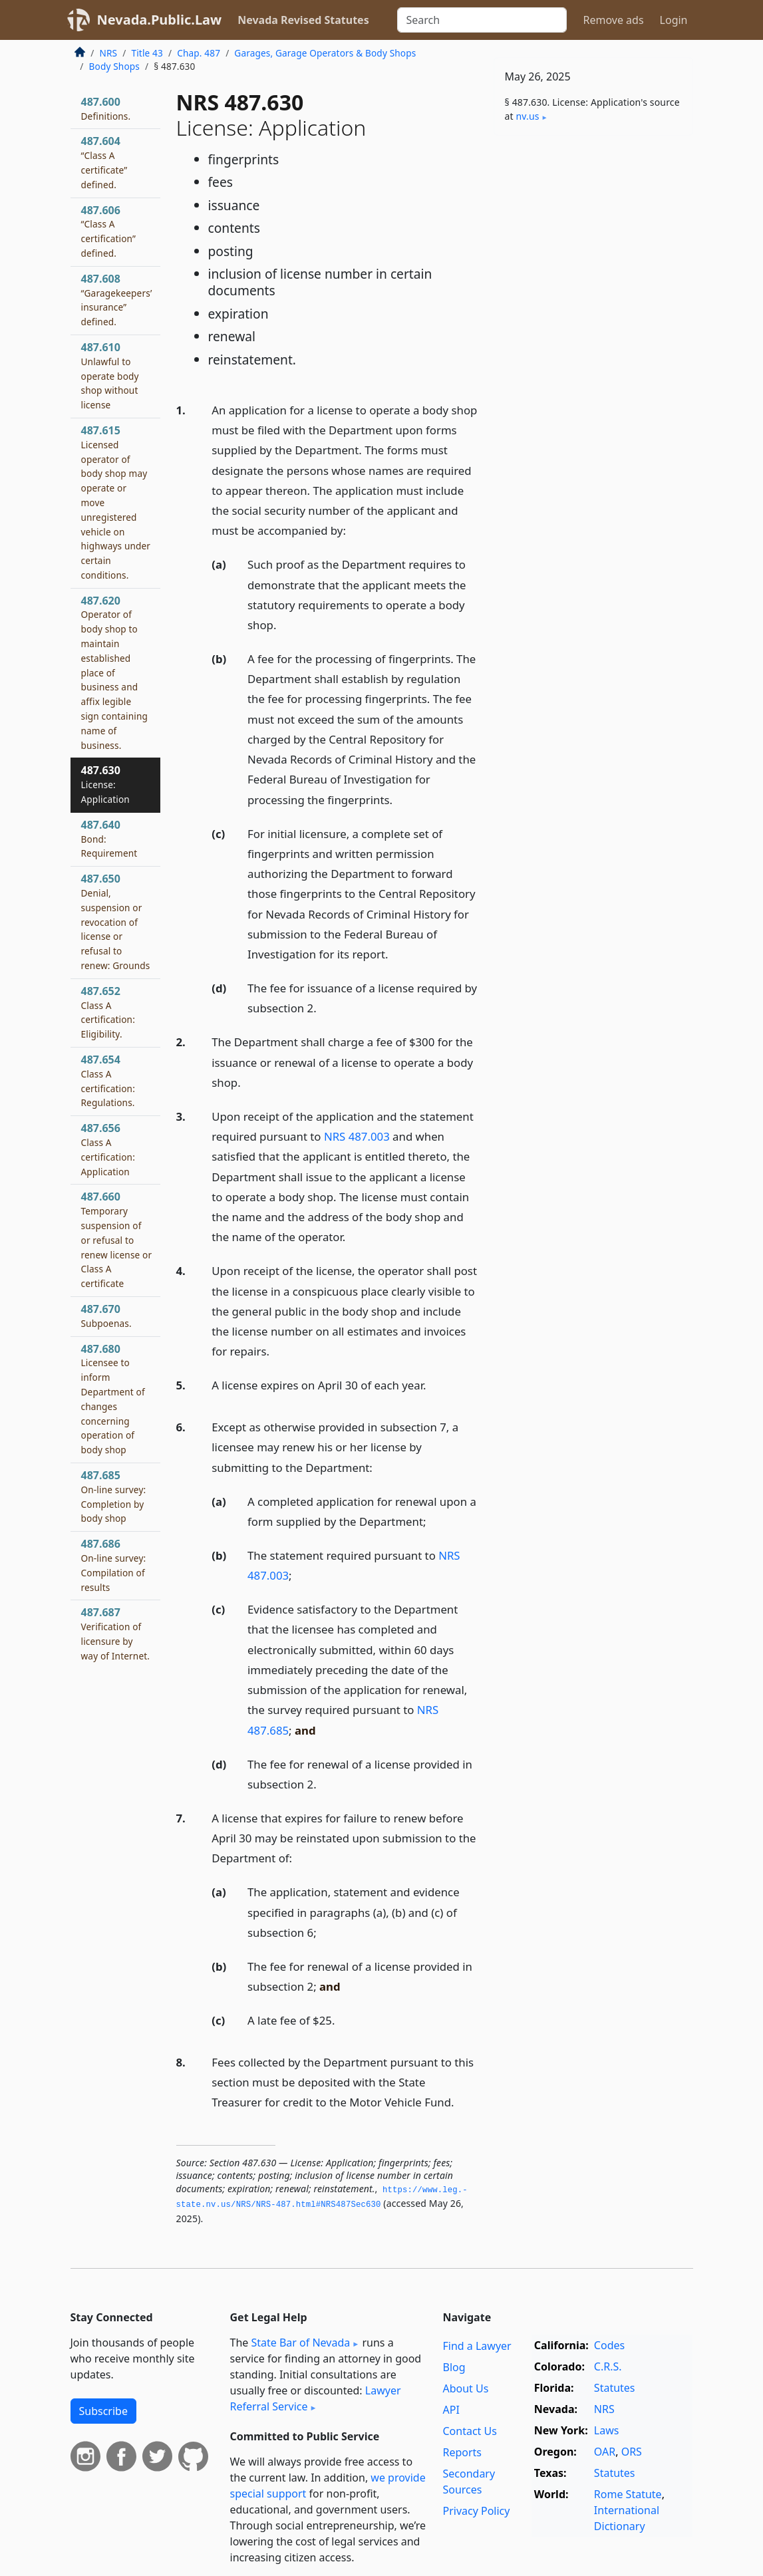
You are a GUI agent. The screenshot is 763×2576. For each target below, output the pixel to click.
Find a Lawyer (476, 2346)
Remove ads (613, 20)
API (450, 2409)
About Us (465, 2388)
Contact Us (469, 2431)
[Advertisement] (593, 237)
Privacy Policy (476, 2511)
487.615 (116, 502)
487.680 (113, 1399)
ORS (631, 2451)
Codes (609, 2345)
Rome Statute (628, 2494)
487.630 (105, 784)
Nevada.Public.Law (159, 20)
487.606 (108, 231)
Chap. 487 (198, 53)
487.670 (106, 1316)
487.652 (108, 1012)
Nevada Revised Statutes (303, 20)
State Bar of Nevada (300, 2342)
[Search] (482, 20)
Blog (453, 2367)
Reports (462, 2452)
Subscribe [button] (103, 2411)
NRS (109, 53)
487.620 (114, 672)
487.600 (106, 108)
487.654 (108, 1080)
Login (674, 20)
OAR (604, 2451)
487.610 (110, 375)
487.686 (113, 1564)
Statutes (614, 2387)
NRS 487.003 (357, 1136)
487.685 (113, 1496)
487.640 (109, 838)
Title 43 (147, 53)
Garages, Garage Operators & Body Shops (325, 53)
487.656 (108, 1149)
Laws (606, 2430)
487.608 (116, 299)
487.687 (115, 1633)
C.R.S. (608, 2366)
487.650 (115, 921)
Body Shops (114, 66)
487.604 (104, 162)
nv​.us (527, 116)
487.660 (116, 1239)
